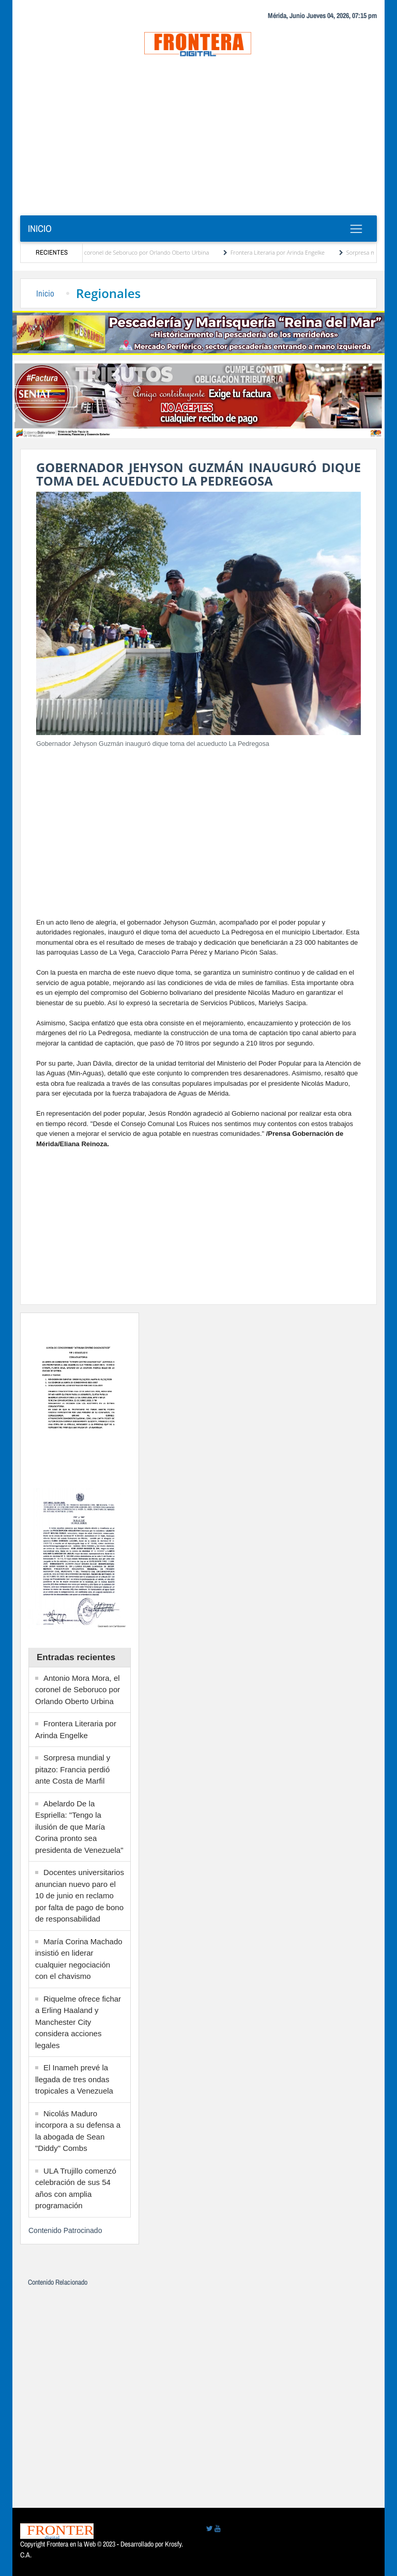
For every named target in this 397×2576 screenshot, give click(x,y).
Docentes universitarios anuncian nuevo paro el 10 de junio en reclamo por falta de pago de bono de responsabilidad (79, 1895)
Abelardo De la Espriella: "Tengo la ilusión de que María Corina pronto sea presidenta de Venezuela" (79, 1826)
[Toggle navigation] (356, 229)
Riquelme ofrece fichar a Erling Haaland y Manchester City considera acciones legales (78, 2022)
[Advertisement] (198, 138)
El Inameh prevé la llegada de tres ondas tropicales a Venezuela (74, 2079)
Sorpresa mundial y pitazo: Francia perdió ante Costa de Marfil (72, 1769)
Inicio (40, 228)
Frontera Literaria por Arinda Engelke (286, 252)
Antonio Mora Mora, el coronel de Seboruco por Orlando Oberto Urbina (126, 252)
